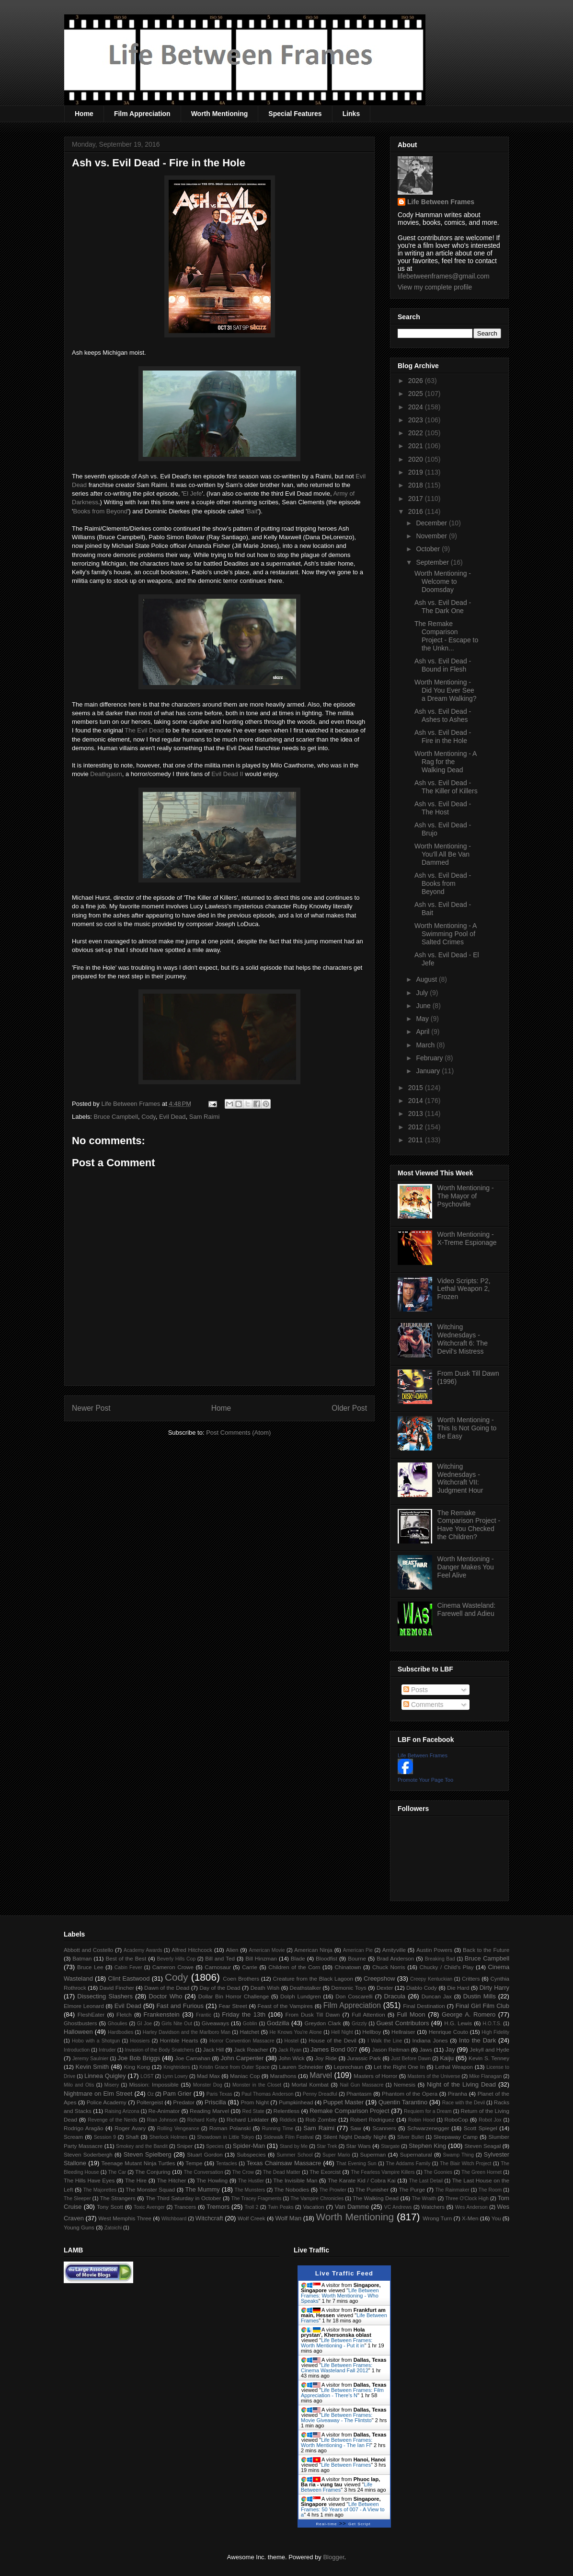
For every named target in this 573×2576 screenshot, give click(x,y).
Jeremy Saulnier (90, 2058)
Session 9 (105, 2137)
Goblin (250, 2023)
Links (351, 113)
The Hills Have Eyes (89, 2180)
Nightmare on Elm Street (98, 2093)
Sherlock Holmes (168, 2137)
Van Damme (352, 2206)
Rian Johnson (162, 2120)
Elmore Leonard (84, 2006)
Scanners (384, 2128)
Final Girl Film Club (482, 2005)
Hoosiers (139, 2040)
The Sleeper (77, 2198)
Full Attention (368, 2014)
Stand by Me (294, 2146)
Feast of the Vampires (285, 2006)
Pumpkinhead (296, 2102)
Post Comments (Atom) (238, 1432)
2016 (416, 511)
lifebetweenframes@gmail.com (444, 276)
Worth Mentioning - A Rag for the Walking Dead (445, 762)
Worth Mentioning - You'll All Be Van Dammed (442, 854)
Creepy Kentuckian (431, 1979)
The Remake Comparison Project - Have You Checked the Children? (469, 1525)
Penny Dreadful (320, 2094)
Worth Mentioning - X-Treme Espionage (467, 1238)
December (432, 523)
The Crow (243, 2172)
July (423, 993)
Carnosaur (218, 1967)
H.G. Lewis (458, 2023)
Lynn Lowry (175, 2076)
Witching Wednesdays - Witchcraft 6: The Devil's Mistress (462, 1339)
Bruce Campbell (116, 1116)
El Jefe (192, 493)
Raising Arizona (121, 2111)
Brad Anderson (395, 1958)
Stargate (390, 2146)
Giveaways (215, 2023)
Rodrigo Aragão (83, 2128)
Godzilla (278, 2023)
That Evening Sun (356, 2163)
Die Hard (458, 1987)
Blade (298, 1958)
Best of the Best (125, 1958)
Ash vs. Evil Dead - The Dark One (442, 607)
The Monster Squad (150, 2189)
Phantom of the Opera (409, 2093)
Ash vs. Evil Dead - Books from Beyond (442, 883)
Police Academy (106, 2102)
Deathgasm (106, 773)
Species (215, 2146)
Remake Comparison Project (349, 2110)
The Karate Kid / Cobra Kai (362, 2180)
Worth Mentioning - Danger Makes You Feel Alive (465, 1567)
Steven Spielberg (148, 2154)
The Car (117, 2172)
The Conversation (203, 2172)
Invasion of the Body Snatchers (159, 2050)
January (429, 1071)
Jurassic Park (363, 2058)
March (426, 1045)
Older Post (349, 1408)
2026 (416, 380)
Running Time (277, 2128)
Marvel (320, 2075)
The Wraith (424, 2198)
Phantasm (359, 2093)
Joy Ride (326, 2058)
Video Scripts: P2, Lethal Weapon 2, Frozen (464, 1289)
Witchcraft (209, 2218)
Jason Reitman (390, 2049)
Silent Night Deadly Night (354, 2137)
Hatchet (249, 2032)
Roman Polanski (230, 2128)
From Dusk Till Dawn (313, 2014)
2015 (416, 1087)
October (429, 549)
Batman (82, 1958)
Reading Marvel (209, 2111)
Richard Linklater (248, 2119)
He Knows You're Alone (296, 2032)
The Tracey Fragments (256, 2198)
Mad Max (208, 2076)
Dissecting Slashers (105, 1996)
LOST (146, 2076)
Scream (73, 2137)
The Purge (412, 2189)
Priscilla (215, 2102)
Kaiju (447, 2058)
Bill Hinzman (261, 1958)
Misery (111, 2085)
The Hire (136, 2180)
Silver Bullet (410, 2137)
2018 (416, 485)
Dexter (385, 1987)
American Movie (267, 1950)
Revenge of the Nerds (112, 2120)
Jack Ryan (290, 2050)
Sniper (185, 2146)
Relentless (287, 2111)
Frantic (203, 2015)
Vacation (313, 2207)
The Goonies (438, 2172)
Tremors (217, 2206)
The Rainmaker (452, 2190)
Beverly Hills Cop (176, 1958)
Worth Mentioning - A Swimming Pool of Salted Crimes (445, 934)
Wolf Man (288, 2218)
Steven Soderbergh (88, 2154)
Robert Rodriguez (372, 2119)
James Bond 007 (333, 2049)
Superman (373, 2154)
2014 (416, 1100)
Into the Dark (477, 2040)
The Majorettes (100, 2190)
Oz (151, 2094)
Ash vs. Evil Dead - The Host (442, 808)
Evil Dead (172, 1116)
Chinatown (347, 1967)
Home (84, 113)
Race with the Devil (463, 2102)
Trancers (185, 2207)
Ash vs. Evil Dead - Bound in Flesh (442, 665)
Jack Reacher (251, 2049)
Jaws (425, 2049)
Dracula (394, 1996)
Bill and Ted (220, 1958)
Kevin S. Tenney (489, 2058)
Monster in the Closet (256, 2085)
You (496, 2218)
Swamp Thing (458, 2155)
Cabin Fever (128, 1967)
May (423, 1018)
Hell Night (342, 2032)
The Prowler (332, 2190)
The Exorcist (325, 2172)
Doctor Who (165, 1996)
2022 (416, 433)
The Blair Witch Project (465, 2163)
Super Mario (336, 2155)
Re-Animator (164, 2111)
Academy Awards (143, 1950)
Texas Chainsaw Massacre (283, 2163)
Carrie (249, 1967)
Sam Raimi (204, 1116)
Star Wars (358, 2146)
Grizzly (359, 2023)
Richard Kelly (202, 2120)
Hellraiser (403, 2032)
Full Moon (411, 2014)
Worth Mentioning (219, 113)
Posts (415, 1690)
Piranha (457, 2093)
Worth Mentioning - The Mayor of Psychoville (465, 1196)
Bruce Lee (90, 1967)
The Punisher (372, 2189)
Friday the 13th (243, 2014)
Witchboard (174, 2218)
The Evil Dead (144, 730)
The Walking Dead (376, 2198)
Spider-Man (249, 2145)
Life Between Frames (440, 202)
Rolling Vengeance (178, 2128)
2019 (416, 472)
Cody (148, 1116)
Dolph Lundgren (300, 1996)
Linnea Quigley (105, 2075)
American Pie (358, 1950)
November (432, 536)
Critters (471, 1978)
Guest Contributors (403, 2023)
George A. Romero (468, 2014)
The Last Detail (426, 2180)
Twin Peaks (281, 2207)
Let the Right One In (399, 2067)
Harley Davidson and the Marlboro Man (186, 2032)
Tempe (193, 2163)
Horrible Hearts (179, 2040)
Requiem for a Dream (428, 2111)
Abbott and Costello (88, 1950)
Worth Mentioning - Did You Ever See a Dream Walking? (445, 690)
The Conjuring (153, 2172)
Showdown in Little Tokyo (225, 2137)
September (433, 562)
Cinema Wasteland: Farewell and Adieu (466, 1609)
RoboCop (456, 2119)
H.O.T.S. (491, 2023)
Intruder (107, 2050)
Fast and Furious (180, 2005)
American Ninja (313, 1950)
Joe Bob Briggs (138, 2058)
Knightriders (176, 2067)
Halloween (78, 2031)
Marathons (283, 2076)
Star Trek (327, 2146)
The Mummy (202, 2189)
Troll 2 (251, 2207)
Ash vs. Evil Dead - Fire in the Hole (442, 736)
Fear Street (233, 2006)
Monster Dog (207, 2085)
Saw (355, 2128)
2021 (416, 446)
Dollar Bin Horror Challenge (233, 1996)
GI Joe (144, 2023)
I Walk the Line (384, 2040)
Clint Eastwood (128, 1978)
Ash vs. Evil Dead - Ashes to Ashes (442, 715)
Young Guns (79, 2227)
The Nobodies (291, 2189)
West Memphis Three (124, 2218)
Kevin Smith (92, 2066)
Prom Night (255, 2102)
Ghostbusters (80, 2023)
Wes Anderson (471, 2207)
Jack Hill (213, 2049)
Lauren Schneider (301, 2067)
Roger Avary (130, 2128)
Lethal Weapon (454, 2067)
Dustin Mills (479, 1996)
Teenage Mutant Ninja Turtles (138, 2163)
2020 (416, 459)
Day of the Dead (219, 1987)
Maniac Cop (245, 2076)
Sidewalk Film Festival (288, 2137)
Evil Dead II (227, 773)
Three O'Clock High (467, 2198)
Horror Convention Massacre (241, 2040)
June (424, 1006)
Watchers (433, 2207)
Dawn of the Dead (166, 1987)
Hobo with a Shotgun (96, 2040)
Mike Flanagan (485, 2076)
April (423, 1031)
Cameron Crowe (173, 1967)
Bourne (357, 1958)
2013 (416, 1113)
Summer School (295, 2155)
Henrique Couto (448, 2032)
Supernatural (416, 2154)
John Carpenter (242, 2058)
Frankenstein (162, 2014)
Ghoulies (117, 2023)
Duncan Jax (437, 1996)
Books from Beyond (100, 511)
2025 (416, 393)
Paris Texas (219, 2094)
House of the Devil (332, 2040)
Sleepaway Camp (456, 2137)
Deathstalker (305, 1987)
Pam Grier (177, 2093)
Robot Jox (490, 2120)
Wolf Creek (251, 2218)
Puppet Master (343, 2102)
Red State (253, 2111)
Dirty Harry (494, 1987)
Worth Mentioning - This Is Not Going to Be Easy (467, 1428)
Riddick (288, 2120)
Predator (184, 2102)
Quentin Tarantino (403, 2102)
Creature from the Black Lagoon (313, 1978)
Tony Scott (110, 2207)
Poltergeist (150, 2102)
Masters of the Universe (433, 2076)
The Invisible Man (295, 2180)
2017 (416, 498)
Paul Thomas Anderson (267, 2094)
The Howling (212, 2180)
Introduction (77, 2050)
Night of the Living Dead (461, 2084)
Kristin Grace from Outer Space (234, 2067)
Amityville (394, 1950)
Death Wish (265, 1987)
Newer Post (91, 1408)
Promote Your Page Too (425, 1780)
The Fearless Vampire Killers (382, 2172)
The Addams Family (408, 2163)
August (427, 979)
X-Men (470, 2218)
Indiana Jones (430, 2040)
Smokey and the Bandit (142, 2146)
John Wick (291, 2058)
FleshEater (91, 2014)
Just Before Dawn (411, 2058)
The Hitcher (171, 2180)
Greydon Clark (323, 2023)
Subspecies (251, 2154)
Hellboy (371, 2032)
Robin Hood (421, 2120)
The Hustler (251, 2180)
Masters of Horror (375, 2076)
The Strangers (118, 2198)
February (430, 1058)
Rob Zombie (321, 2119)
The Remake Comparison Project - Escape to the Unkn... (446, 635)
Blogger (333, 2557)
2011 (416, 1140)
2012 (416, 1127)
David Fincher (116, 1987)
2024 (416, 407)
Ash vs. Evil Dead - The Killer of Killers (446, 787)
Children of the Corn (294, 1967)
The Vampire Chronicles (317, 2198)
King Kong (137, 2067)
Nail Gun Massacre (361, 2085)
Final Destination (424, 2006)
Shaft (132, 2137)
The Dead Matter (281, 2172)
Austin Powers (434, 1950)
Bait (252, 511)
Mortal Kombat (309, 2084)
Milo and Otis (79, 2085)
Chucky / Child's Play (446, 1967)
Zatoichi (113, 2227)
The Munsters (250, 2190)
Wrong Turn (437, 2218)
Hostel (291, 2040)
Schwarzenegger (428, 2128)
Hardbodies (120, 2032)
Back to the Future (486, 1950)
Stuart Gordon (204, 2154)
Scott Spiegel (480, 2128)
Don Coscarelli (354, 1996)
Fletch (124, 2014)
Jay (450, 2049)
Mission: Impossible (153, 2084)
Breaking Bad (440, 1958)
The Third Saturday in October (183, 2198)
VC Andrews (398, 2207)
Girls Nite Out (176, 2023)
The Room (490, 2190)
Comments (423, 1704)
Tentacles (226, 2163)
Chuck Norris (388, 1967)
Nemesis (404, 2084)
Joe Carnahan (192, 2058)
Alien (232, 1950)
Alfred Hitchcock (192, 1950)
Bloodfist (326, 1958)
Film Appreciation (142, 113)
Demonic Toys (348, 1987)
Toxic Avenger (149, 2207)
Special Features (294, 113)
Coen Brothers (241, 1978)
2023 (416, 420)
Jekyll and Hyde (489, 2049)
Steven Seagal (482, 2146)
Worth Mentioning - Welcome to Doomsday (442, 581)
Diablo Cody (421, 1987)
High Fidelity (495, 2032)
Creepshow (379, 1978)
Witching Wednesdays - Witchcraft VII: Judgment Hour (460, 1478)
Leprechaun (349, 2067)
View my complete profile (435, 287)
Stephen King (427, 2145)
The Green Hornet (481, 2172)
